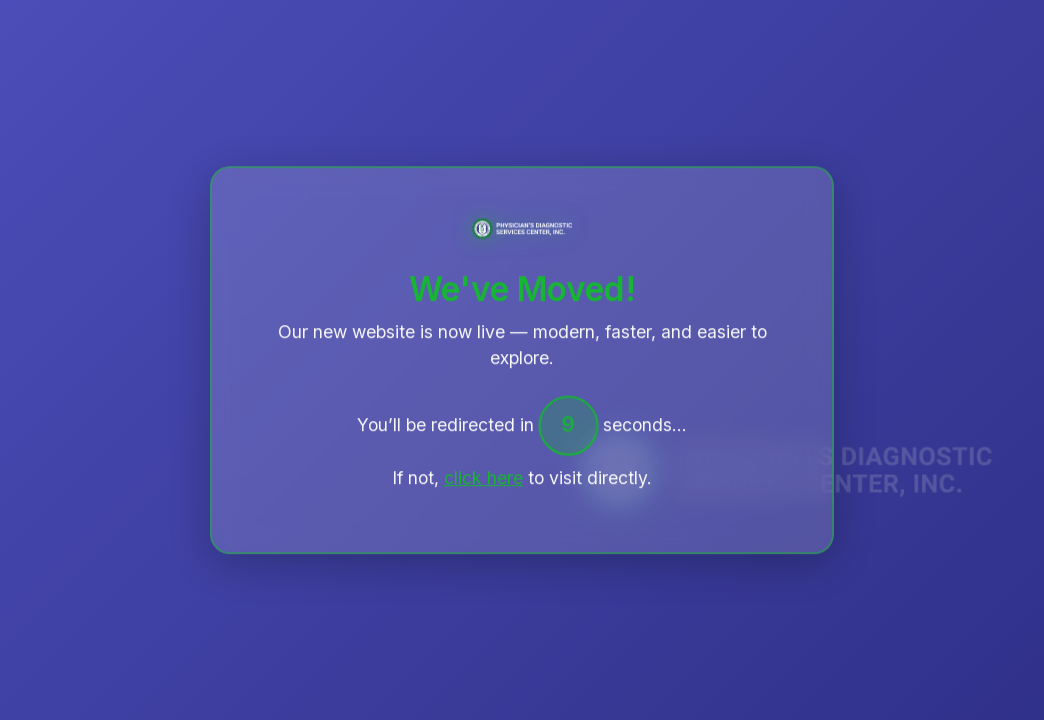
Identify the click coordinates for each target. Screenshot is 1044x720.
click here (483, 478)
